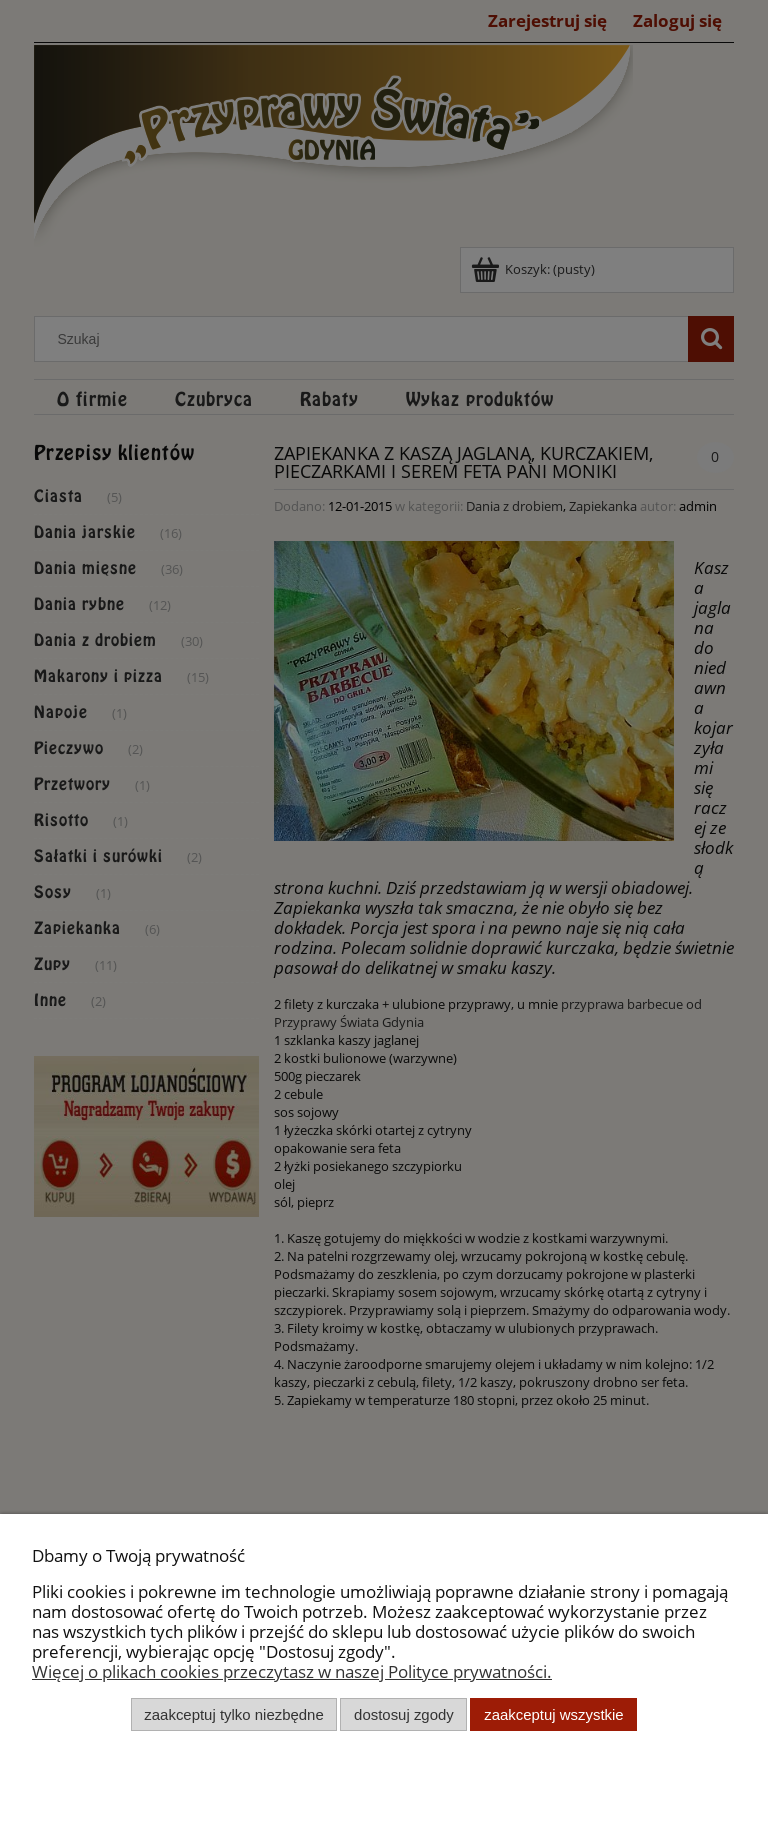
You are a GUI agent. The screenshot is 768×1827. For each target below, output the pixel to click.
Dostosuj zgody (404, 1714)
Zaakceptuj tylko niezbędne (233, 1714)
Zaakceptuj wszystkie (553, 1714)
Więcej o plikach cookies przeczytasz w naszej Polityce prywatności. (292, 1671)
